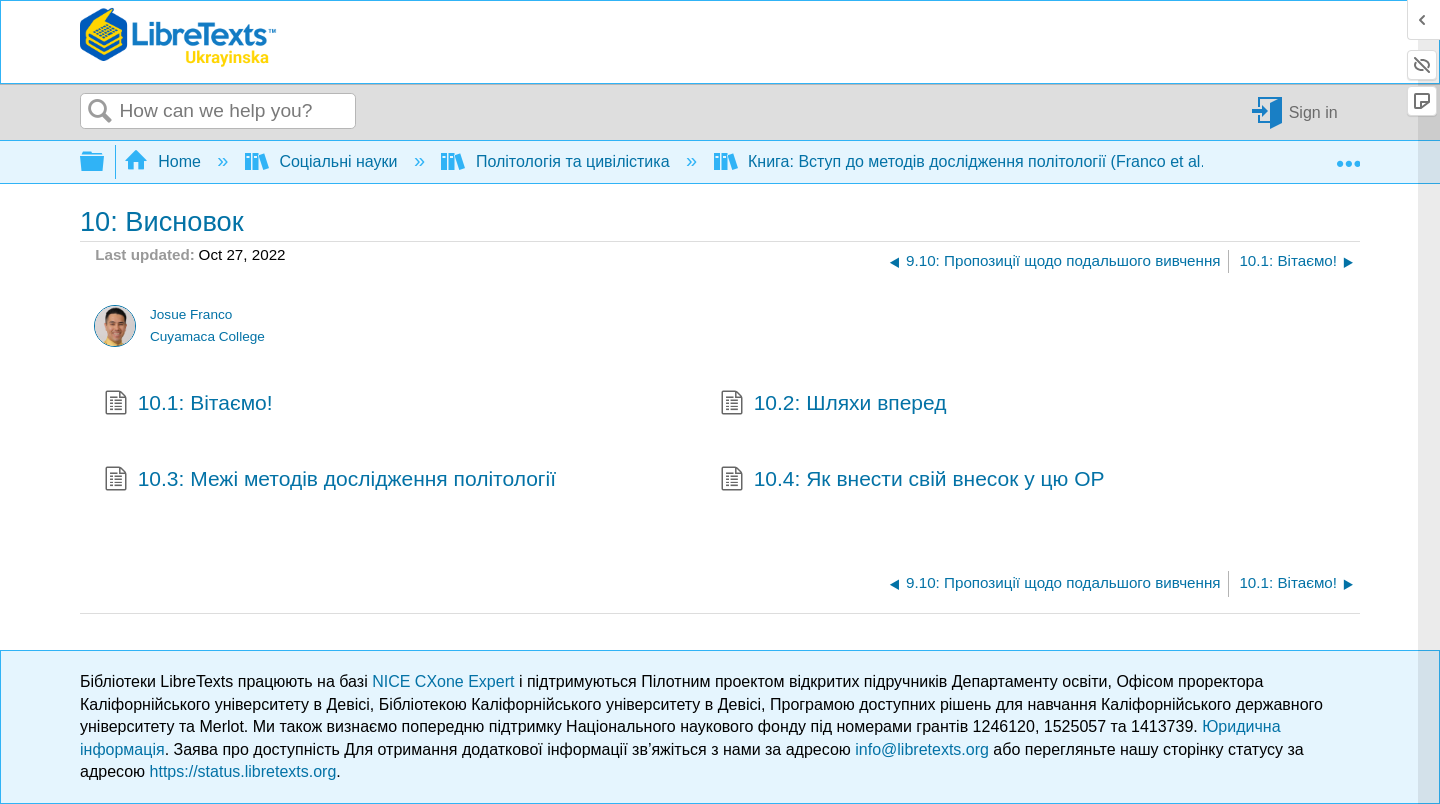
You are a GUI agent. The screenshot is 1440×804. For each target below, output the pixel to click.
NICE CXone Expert (445, 681)
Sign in (1313, 111)
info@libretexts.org (922, 749)
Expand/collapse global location (1348, 156)
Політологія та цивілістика (557, 161)
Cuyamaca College (207, 336)
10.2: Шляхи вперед (833, 405)
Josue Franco (191, 314)
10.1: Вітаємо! (188, 405)
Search (100, 112)
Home (165, 161)
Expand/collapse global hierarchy (105, 162)
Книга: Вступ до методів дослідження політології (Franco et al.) (964, 161)
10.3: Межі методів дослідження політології (330, 481)
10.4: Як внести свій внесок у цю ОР (912, 481)
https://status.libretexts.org (243, 771)
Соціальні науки (323, 161)
